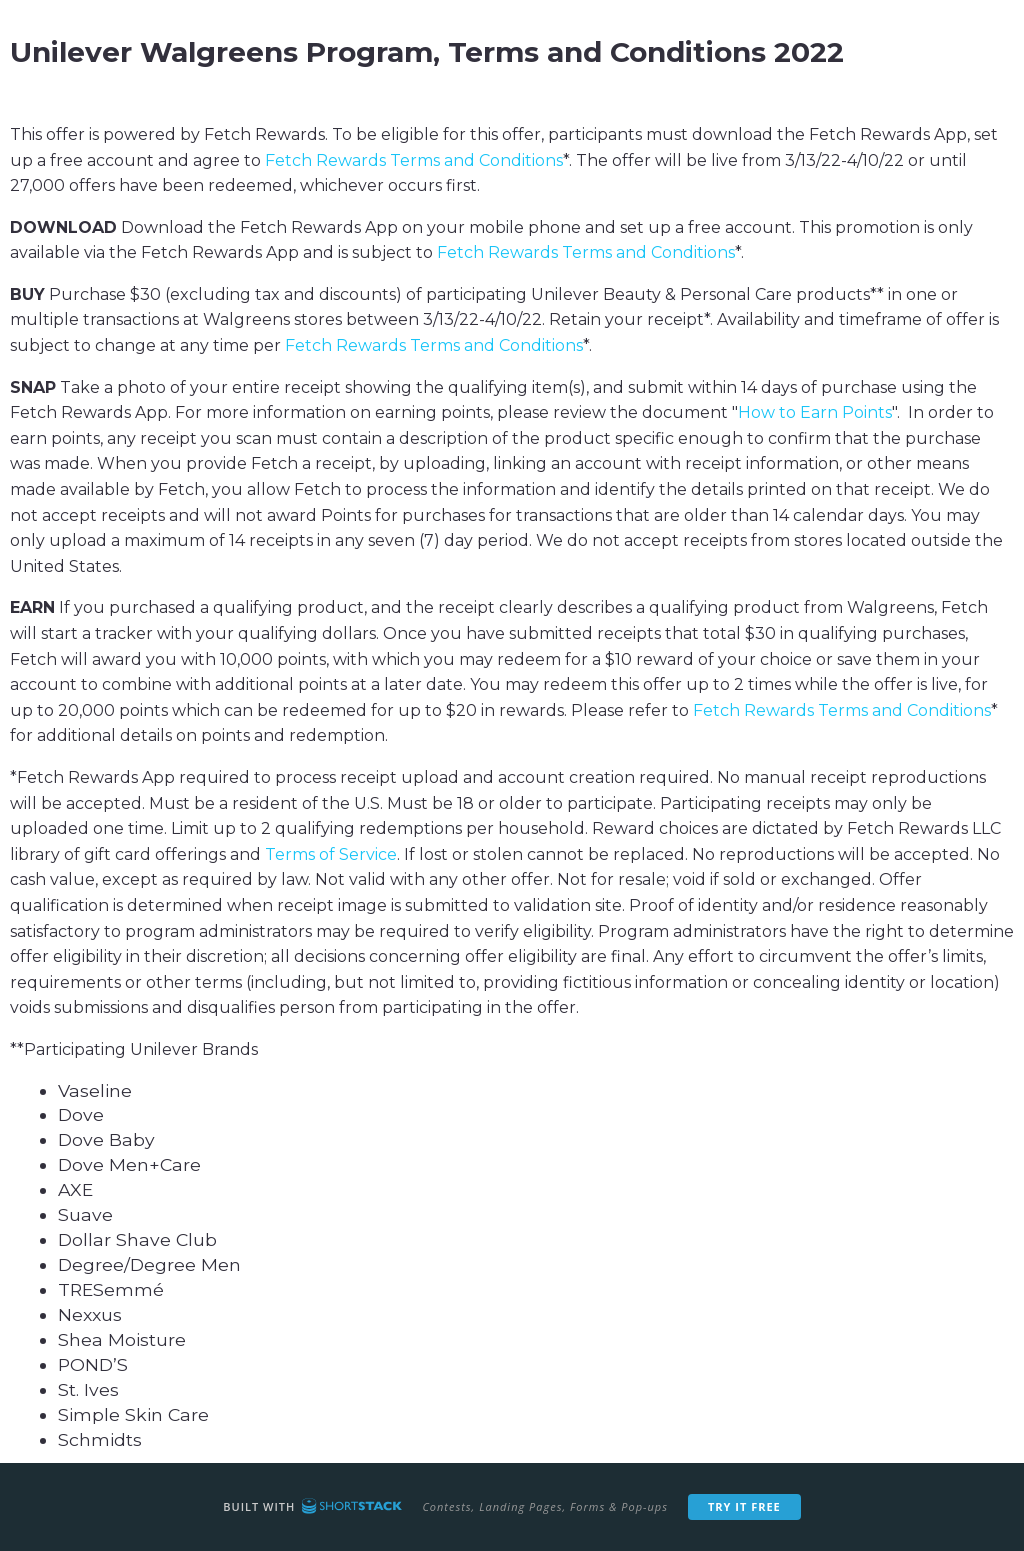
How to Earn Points (815, 412)
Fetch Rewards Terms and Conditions (414, 160)
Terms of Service (331, 854)
